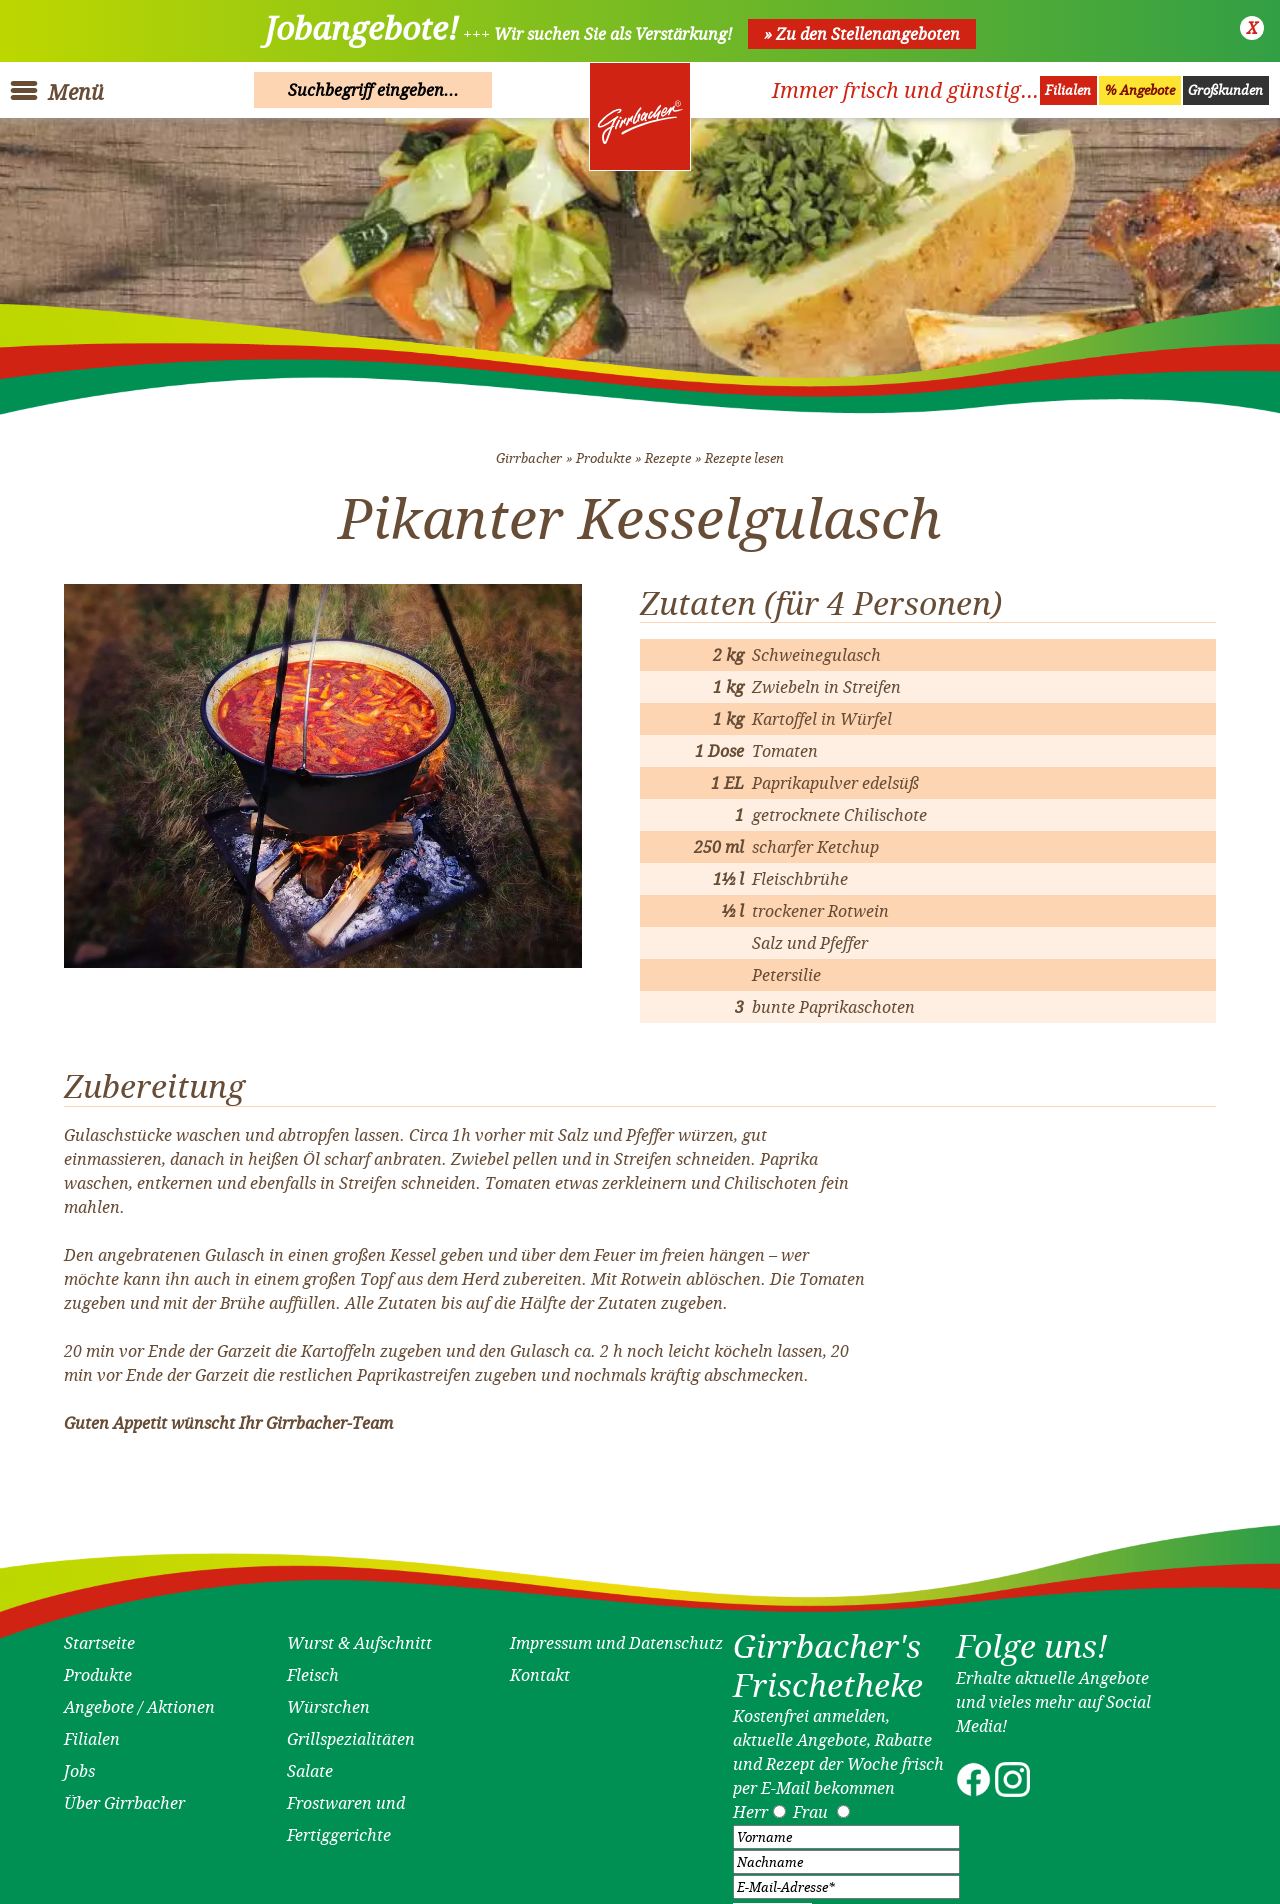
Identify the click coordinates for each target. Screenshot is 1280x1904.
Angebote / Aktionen (139, 1699)
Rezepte (668, 450)
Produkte (603, 450)
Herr (750, 1804)
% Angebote (1140, 90)
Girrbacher (529, 450)
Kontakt (540, 1667)
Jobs (79, 1763)
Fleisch (313, 1667)
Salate (310, 1763)
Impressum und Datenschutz (616, 1635)
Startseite (99, 1635)
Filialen (1068, 90)
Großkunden (1225, 90)
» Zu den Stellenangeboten (862, 34)
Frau (810, 1804)
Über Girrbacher (124, 1795)
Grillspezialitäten (351, 1731)
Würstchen (328, 1699)
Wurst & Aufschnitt (359, 1635)
